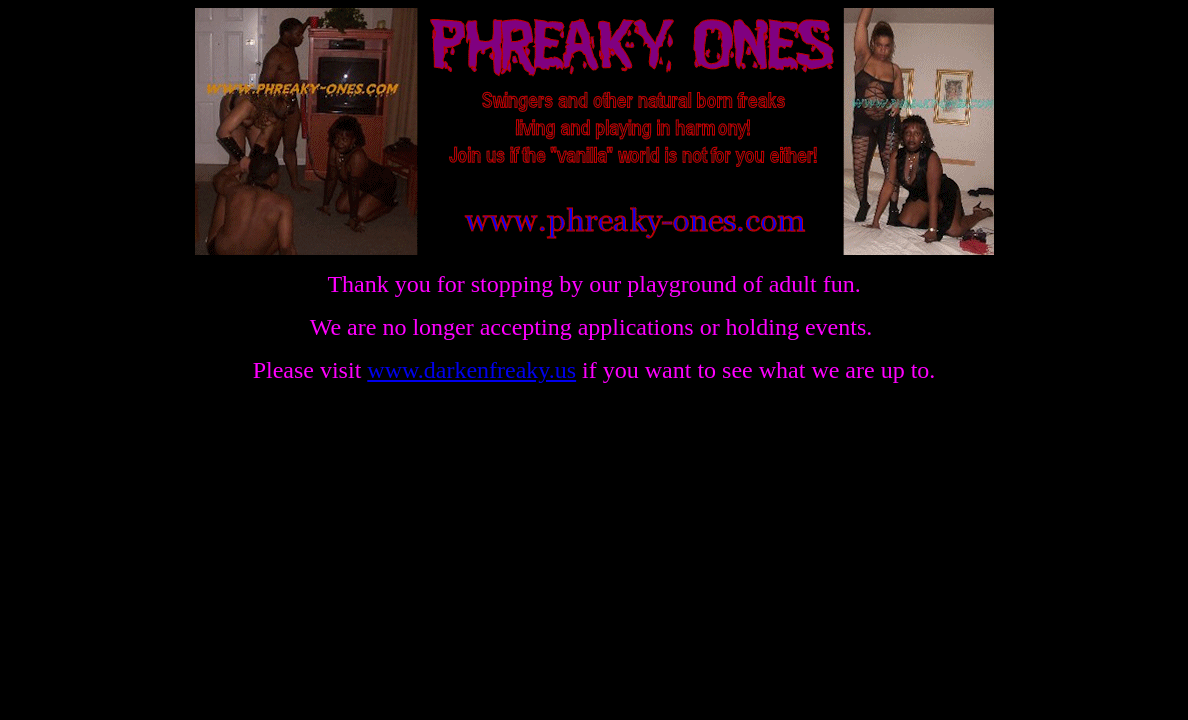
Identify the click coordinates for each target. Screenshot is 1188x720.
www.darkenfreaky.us (471, 370)
